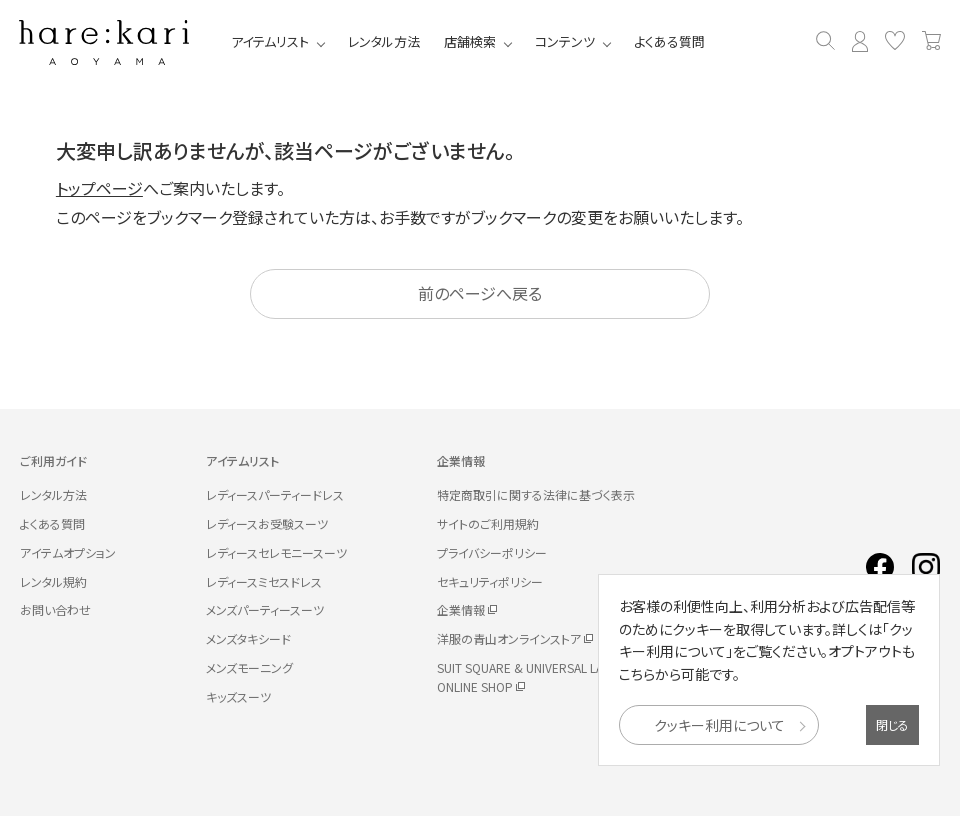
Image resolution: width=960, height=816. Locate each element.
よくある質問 (670, 41)
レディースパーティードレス (275, 494)
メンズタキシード (248, 638)
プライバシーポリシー (492, 552)
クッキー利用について (719, 725)
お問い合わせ (55, 609)
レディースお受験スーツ (267, 523)
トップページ (99, 188)
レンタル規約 (53, 581)
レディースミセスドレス (264, 581)
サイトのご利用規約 (488, 523)
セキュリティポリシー (490, 581)
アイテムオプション (68, 552)
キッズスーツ (238, 696)
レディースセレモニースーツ (276, 552)
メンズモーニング (249, 667)
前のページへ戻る (480, 293)
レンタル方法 (385, 41)
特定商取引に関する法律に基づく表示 (536, 494)
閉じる (892, 724)
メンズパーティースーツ (265, 609)
